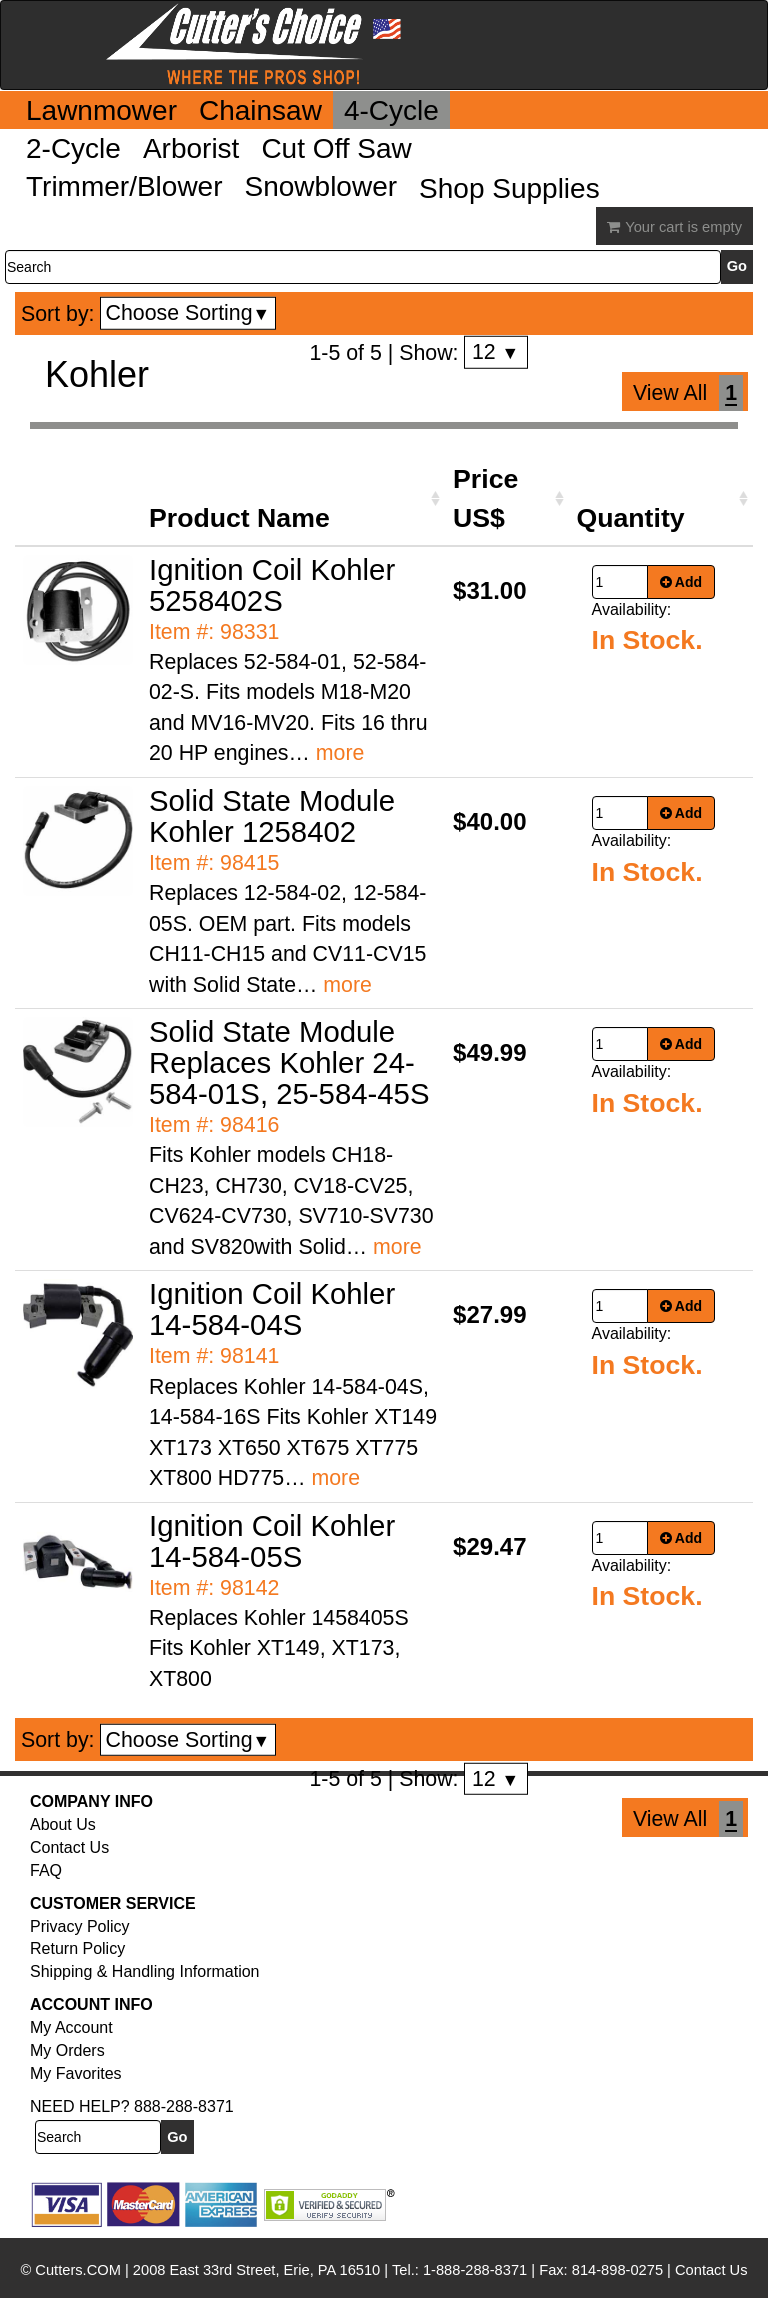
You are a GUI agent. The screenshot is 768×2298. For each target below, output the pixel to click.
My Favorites (76, 2073)
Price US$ (485, 498)
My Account (71, 2027)
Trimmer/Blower (124, 186)
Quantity (631, 518)
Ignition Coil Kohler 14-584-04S (272, 1309)
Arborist (191, 148)
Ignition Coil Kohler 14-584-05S (272, 1541)
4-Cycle (391, 110)
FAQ (46, 1870)
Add (681, 582)
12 (495, 352)
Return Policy (77, 1948)
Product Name (239, 518)
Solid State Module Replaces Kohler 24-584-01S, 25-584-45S (289, 1062)
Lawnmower (101, 110)
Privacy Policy (80, 1926)
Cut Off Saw (336, 148)
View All (670, 393)
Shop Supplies (509, 188)
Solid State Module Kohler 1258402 (272, 816)
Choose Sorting (188, 313)
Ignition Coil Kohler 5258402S (272, 585)
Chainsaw (260, 110)
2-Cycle (73, 148)
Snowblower (321, 186)
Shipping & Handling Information (144, 1971)
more (340, 753)
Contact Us (69, 1847)
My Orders (67, 2050)
